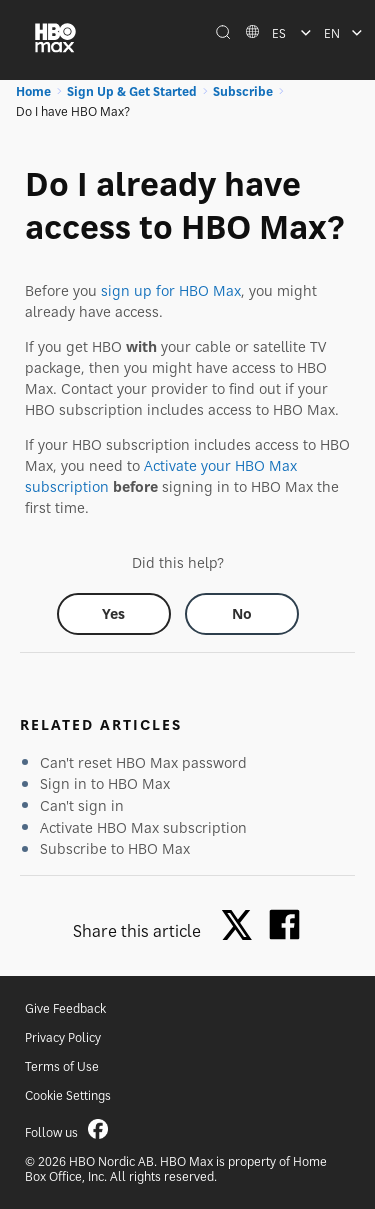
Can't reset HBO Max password (143, 762)
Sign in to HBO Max (105, 783)
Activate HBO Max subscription (143, 827)
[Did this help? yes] (114, 614)
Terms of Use (62, 1066)
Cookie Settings (68, 1095)
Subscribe (243, 91)
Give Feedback (65, 1008)
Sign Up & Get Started (132, 91)
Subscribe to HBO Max (115, 848)
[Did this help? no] (242, 614)
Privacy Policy (63, 1037)
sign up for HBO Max (171, 290)
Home (33, 91)
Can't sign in (82, 805)
